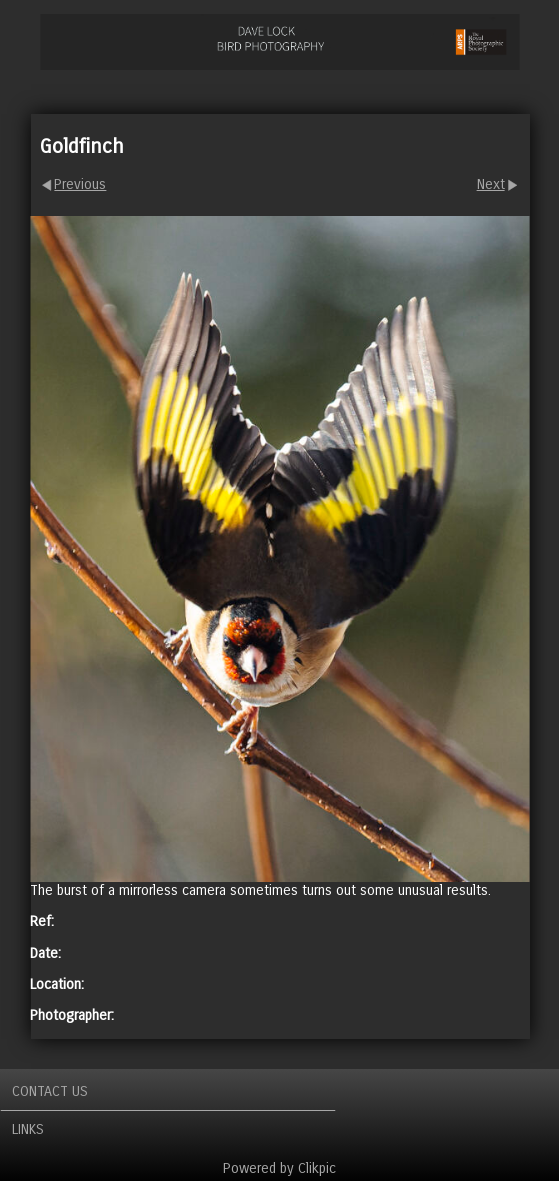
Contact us (50, 1091)
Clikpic (317, 1168)
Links (28, 1129)
